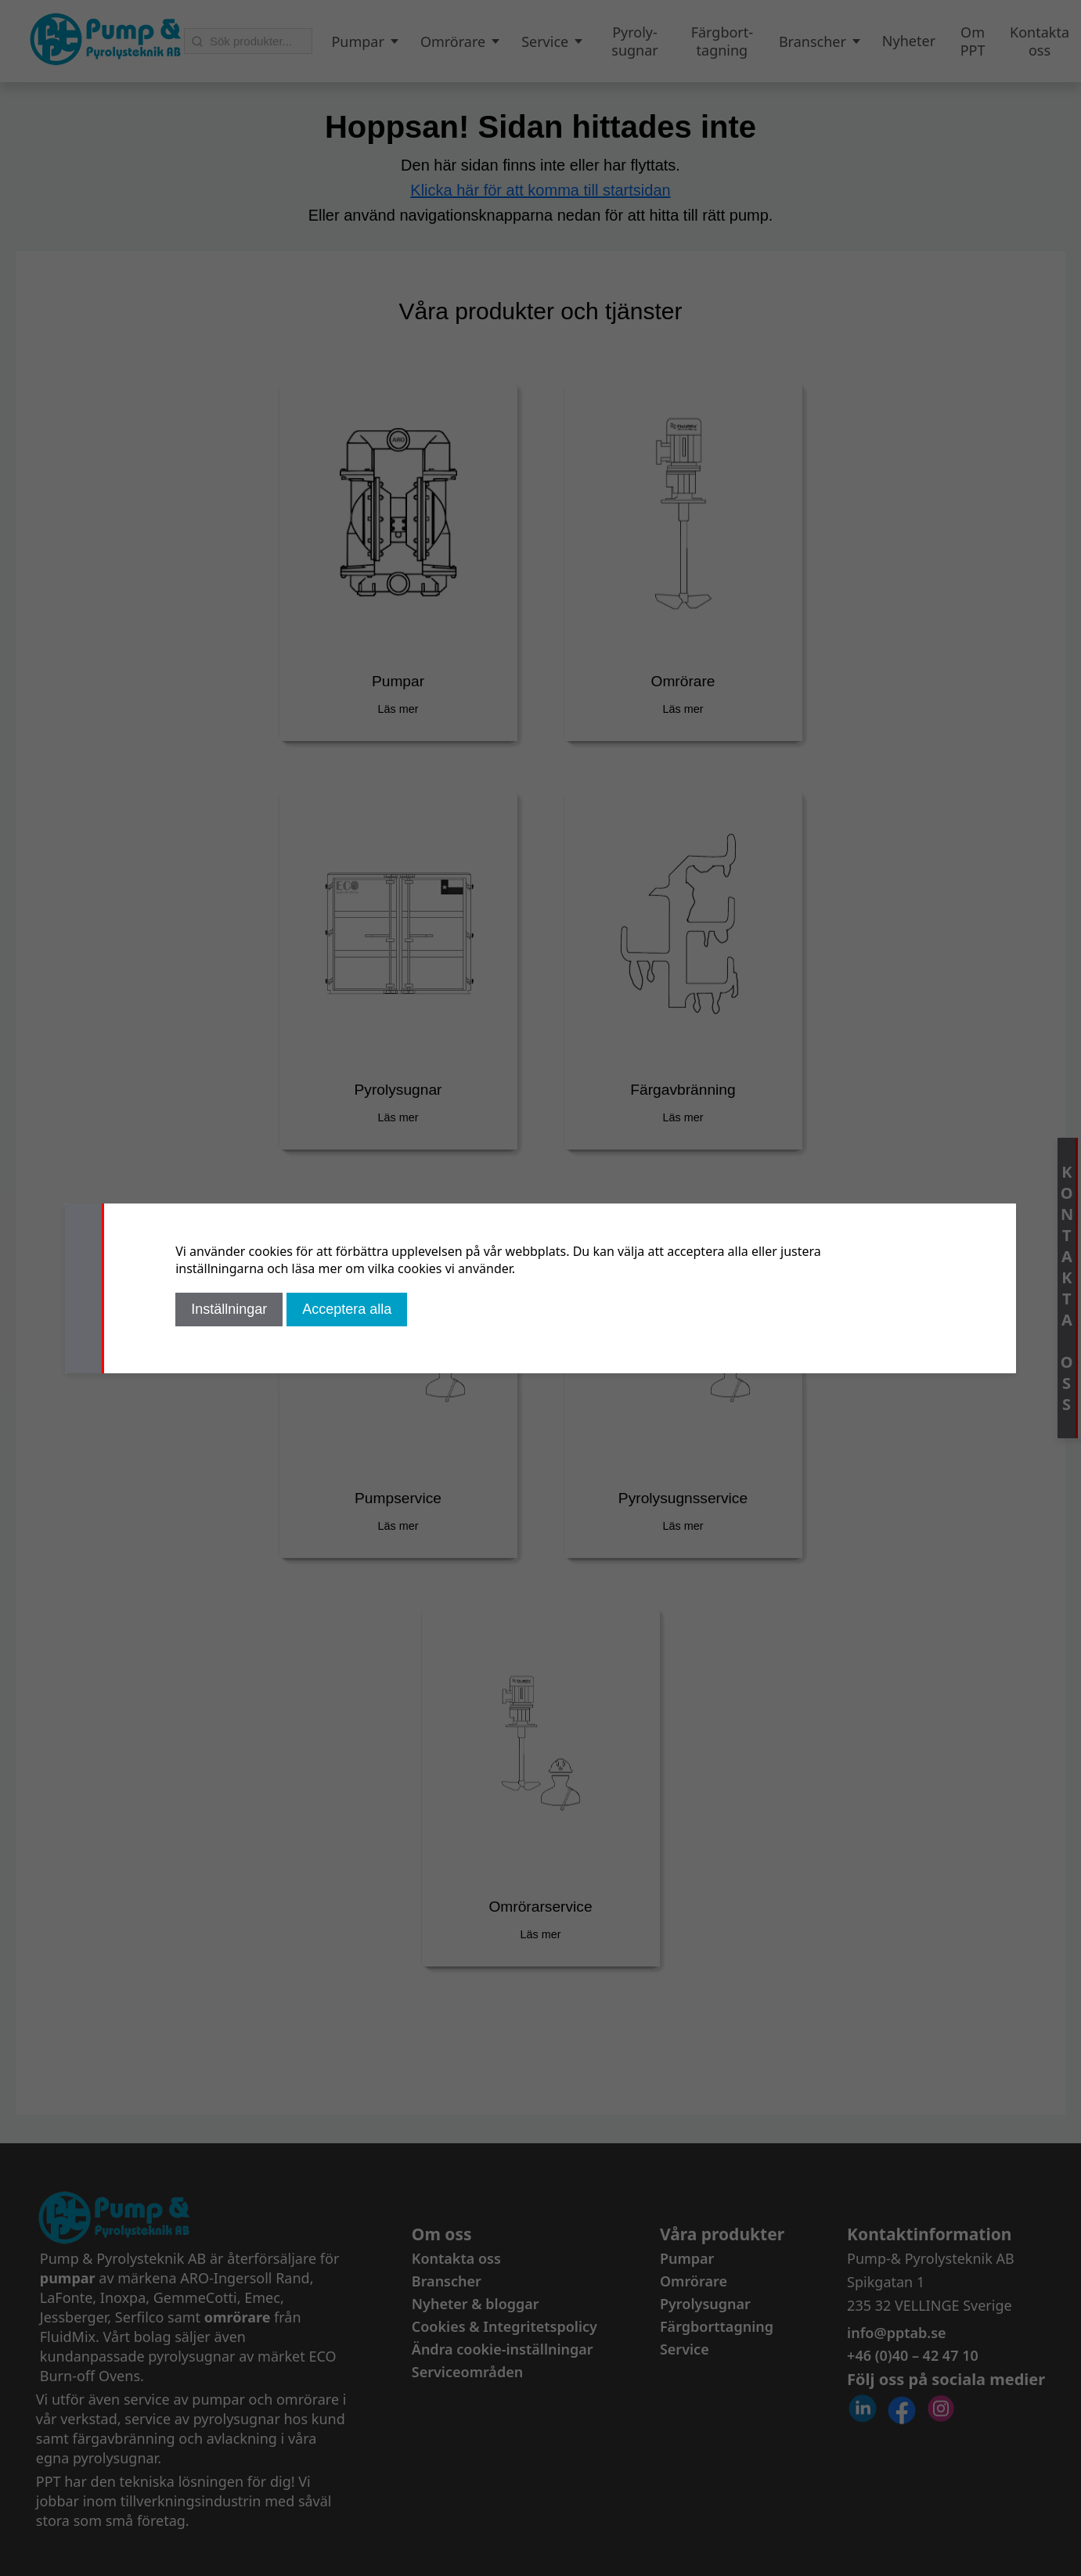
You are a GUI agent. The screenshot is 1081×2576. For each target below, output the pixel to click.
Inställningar (229, 1309)
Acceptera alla (346, 1309)
